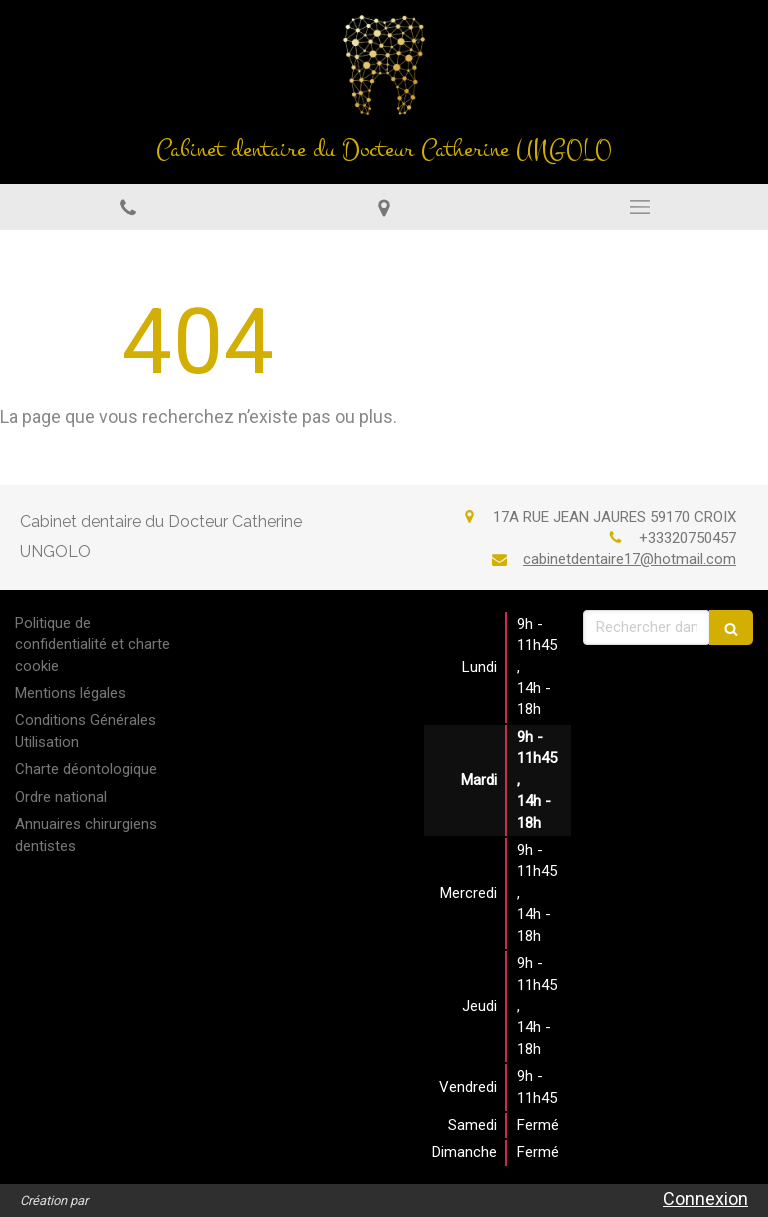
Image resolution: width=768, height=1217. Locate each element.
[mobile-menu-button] (640, 207)
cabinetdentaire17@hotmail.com (629, 559)
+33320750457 (687, 538)
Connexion (705, 1198)
